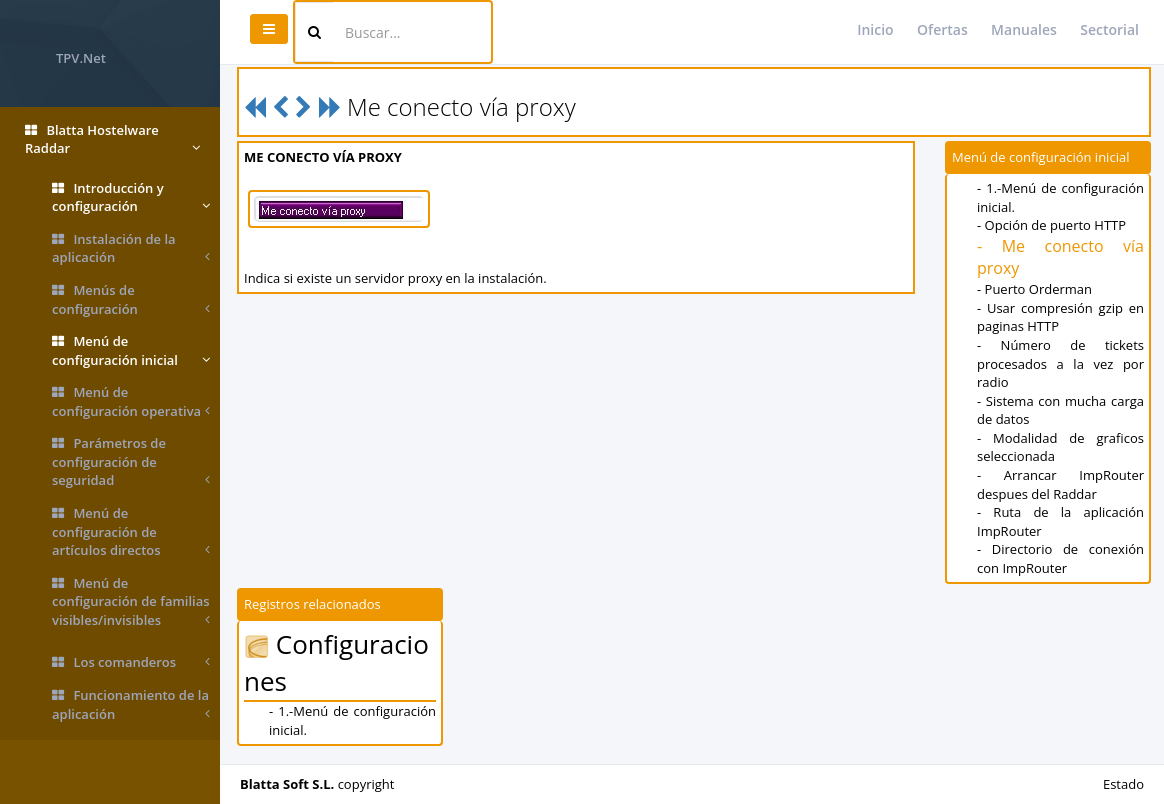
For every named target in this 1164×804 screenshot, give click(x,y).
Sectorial (1109, 29)
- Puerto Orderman (1034, 289)
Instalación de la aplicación (131, 248)
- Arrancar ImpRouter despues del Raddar (1060, 484)
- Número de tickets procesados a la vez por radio (1060, 363)
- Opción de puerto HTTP (1051, 225)
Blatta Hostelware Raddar (112, 139)
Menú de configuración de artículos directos (131, 532)
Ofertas (942, 29)
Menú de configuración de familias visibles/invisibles (131, 602)
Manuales (1024, 29)
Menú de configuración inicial (131, 350)
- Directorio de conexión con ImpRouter (1060, 558)
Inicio (875, 29)
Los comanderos (131, 662)
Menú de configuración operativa (131, 401)
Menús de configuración (131, 299)
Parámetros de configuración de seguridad (131, 462)
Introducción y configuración (131, 197)
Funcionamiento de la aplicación (131, 704)
